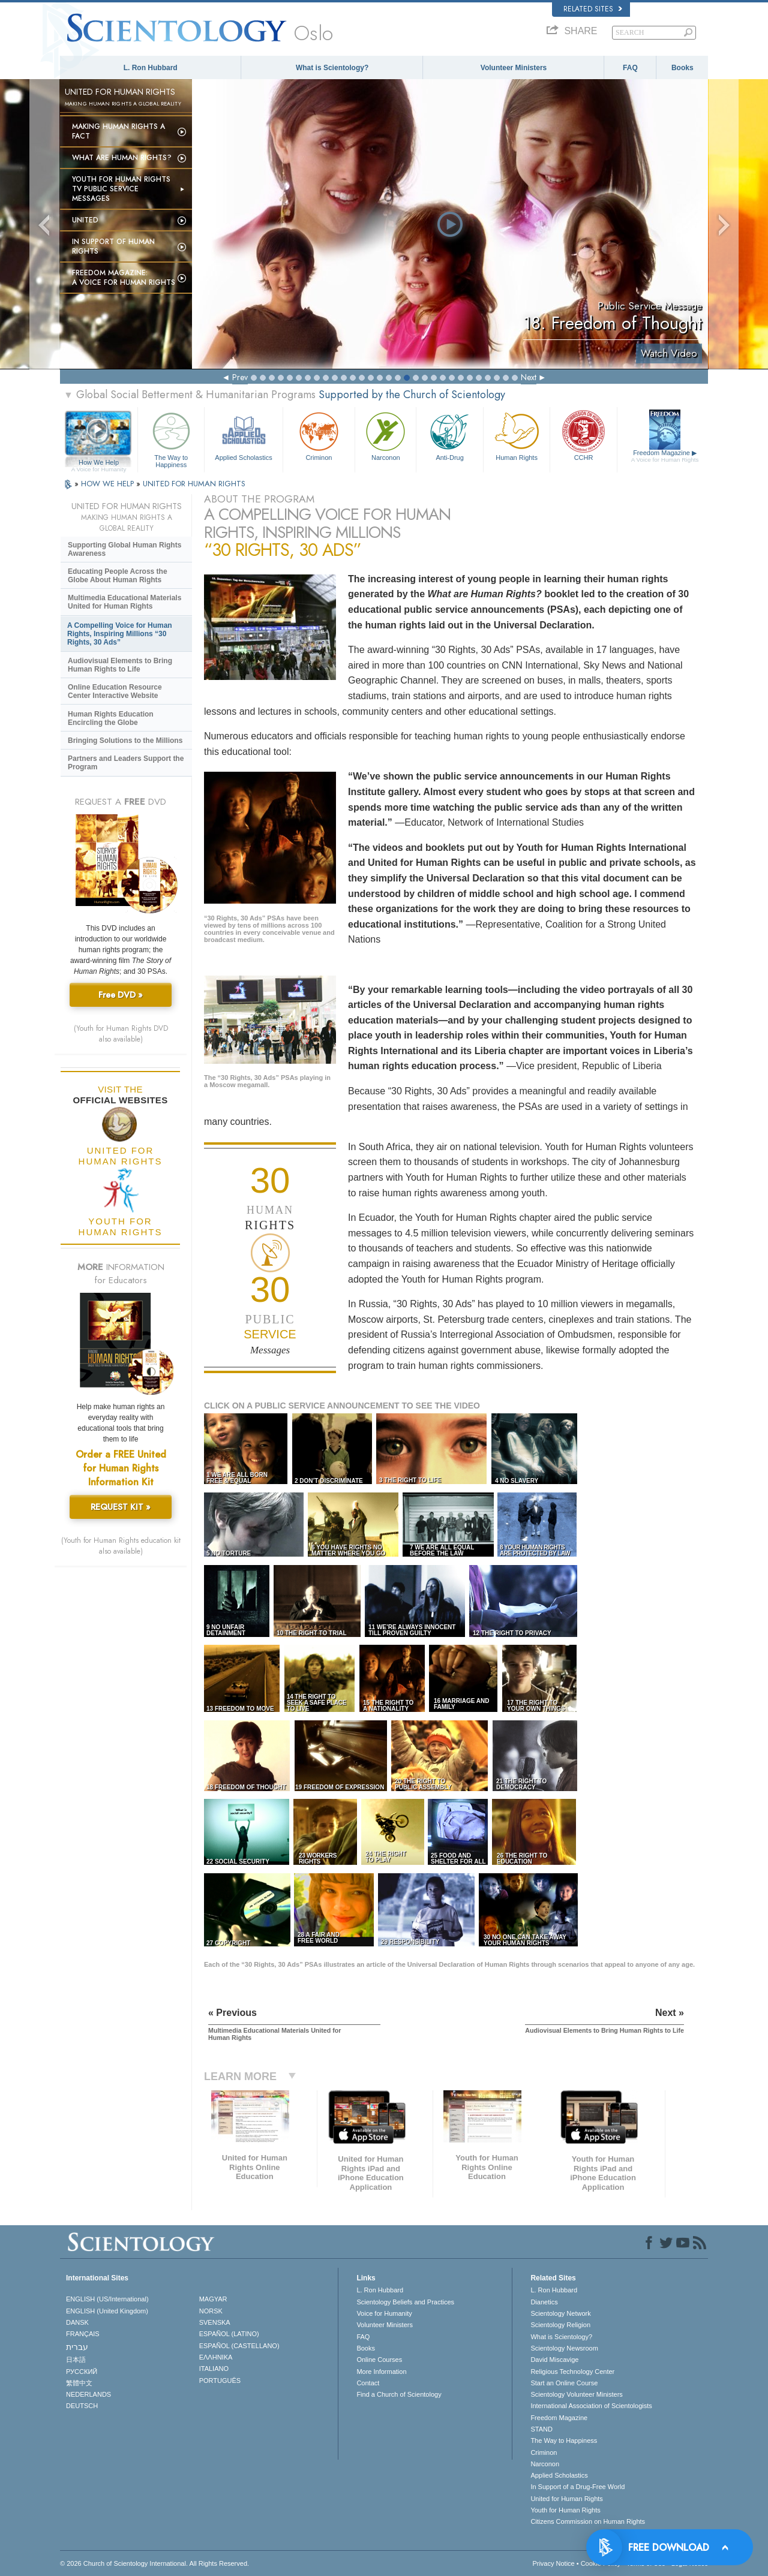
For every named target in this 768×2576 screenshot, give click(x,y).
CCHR (583, 435)
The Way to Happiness (171, 438)
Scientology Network (560, 2313)
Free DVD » (120, 995)
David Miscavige (554, 2359)
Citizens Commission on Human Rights (587, 2521)
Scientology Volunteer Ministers (576, 2394)
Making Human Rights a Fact (118, 131)
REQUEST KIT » (121, 1507)
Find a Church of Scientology (398, 2394)
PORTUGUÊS (220, 2380)
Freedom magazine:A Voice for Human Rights (123, 277)
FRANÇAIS (83, 2333)
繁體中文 (79, 2383)
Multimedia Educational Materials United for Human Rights (124, 602)
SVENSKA (214, 2322)
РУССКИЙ (81, 2371)
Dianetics (543, 2302)
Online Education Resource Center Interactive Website (115, 691)
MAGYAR (213, 2299)
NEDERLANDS (88, 2394)
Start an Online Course (564, 2383)
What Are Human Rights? (122, 157)
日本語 (76, 2359)
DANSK (77, 2322)
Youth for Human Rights (565, 2510)
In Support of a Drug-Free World (577, 2486)
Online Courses (379, 2359)
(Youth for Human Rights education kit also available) (121, 1546)
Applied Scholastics (243, 435)
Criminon (319, 435)
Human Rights (517, 435)
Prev (240, 377)
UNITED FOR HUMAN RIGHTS (194, 483)
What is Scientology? (332, 68)
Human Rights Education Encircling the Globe (111, 718)
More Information (381, 2371)
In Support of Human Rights (113, 246)
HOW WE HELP (108, 483)
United (85, 220)
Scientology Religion (560, 2324)
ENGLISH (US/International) (107, 2299)
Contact (367, 2383)
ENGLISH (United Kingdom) (107, 2311)
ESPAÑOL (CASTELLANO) (239, 2345)
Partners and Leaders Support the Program (126, 762)
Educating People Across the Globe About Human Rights (117, 575)
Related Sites (592, 9)
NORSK (211, 2311)
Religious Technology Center (572, 2371)
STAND (541, 2429)
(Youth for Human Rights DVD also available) (121, 1034)
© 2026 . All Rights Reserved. (154, 2563)
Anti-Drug (449, 435)
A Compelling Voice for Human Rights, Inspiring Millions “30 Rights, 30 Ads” (119, 633)
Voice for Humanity (384, 2313)
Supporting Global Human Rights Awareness (124, 549)
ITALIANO (214, 2368)
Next (528, 377)
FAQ (630, 68)
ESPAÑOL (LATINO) (229, 2333)
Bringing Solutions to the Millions (125, 740)
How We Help (98, 463)
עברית (77, 2347)
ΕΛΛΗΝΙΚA (216, 2357)
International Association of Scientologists (591, 2405)
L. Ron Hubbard (151, 68)
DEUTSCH (82, 2405)
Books (682, 68)
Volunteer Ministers (514, 68)
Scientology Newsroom (564, 2348)
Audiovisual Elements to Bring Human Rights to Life (120, 665)
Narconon (385, 435)
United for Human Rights (566, 2498)
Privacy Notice (553, 2563)
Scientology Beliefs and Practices (405, 2302)
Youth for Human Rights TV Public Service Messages (121, 189)
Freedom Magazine (665, 456)
